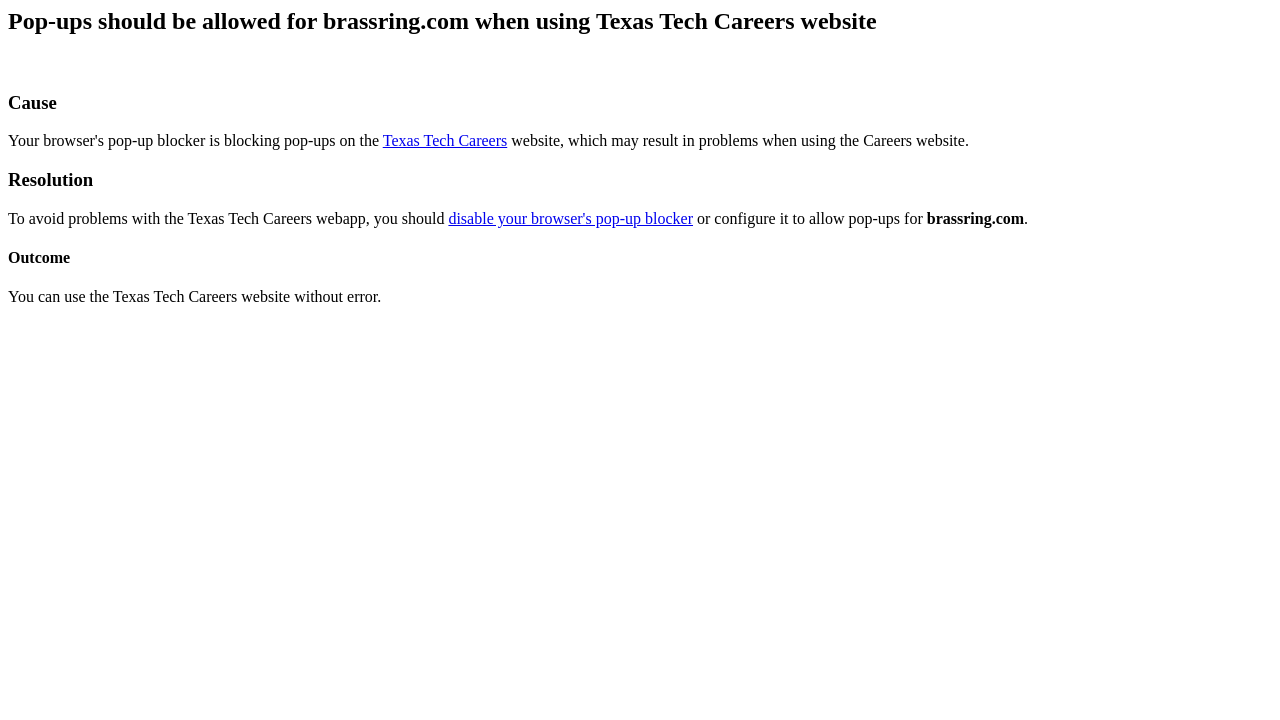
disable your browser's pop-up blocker (570, 218)
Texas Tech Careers (445, 140)
